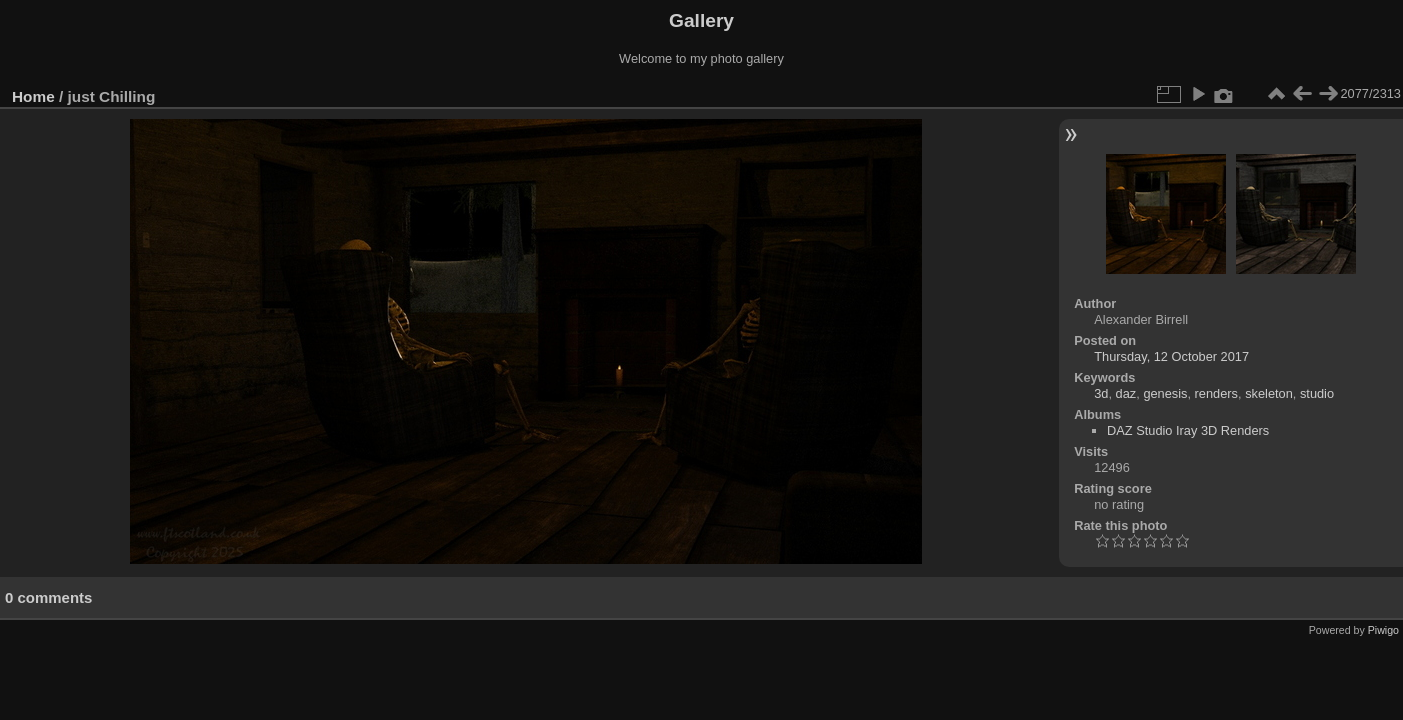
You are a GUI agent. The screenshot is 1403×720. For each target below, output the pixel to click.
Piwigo (1383, 630)
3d (1101, 393)
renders (1216, 393)
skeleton (1269, 393)
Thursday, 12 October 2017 (1171, 356)
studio (1317, 393)
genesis (1165, 393)
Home (33, 96)
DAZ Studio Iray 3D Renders (1188, 430)
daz (1126, 393)
